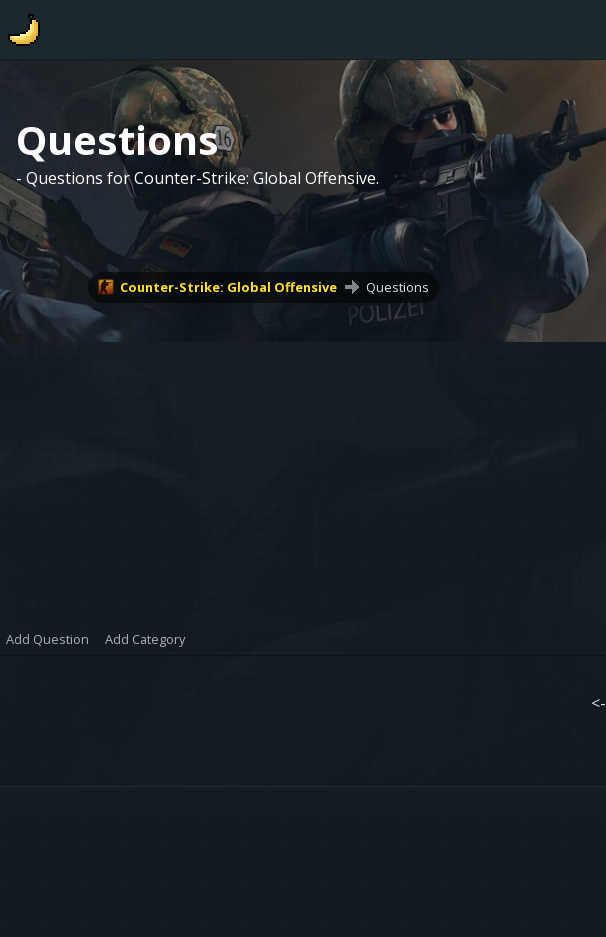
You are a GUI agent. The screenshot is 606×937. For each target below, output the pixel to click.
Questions (397, 287)
